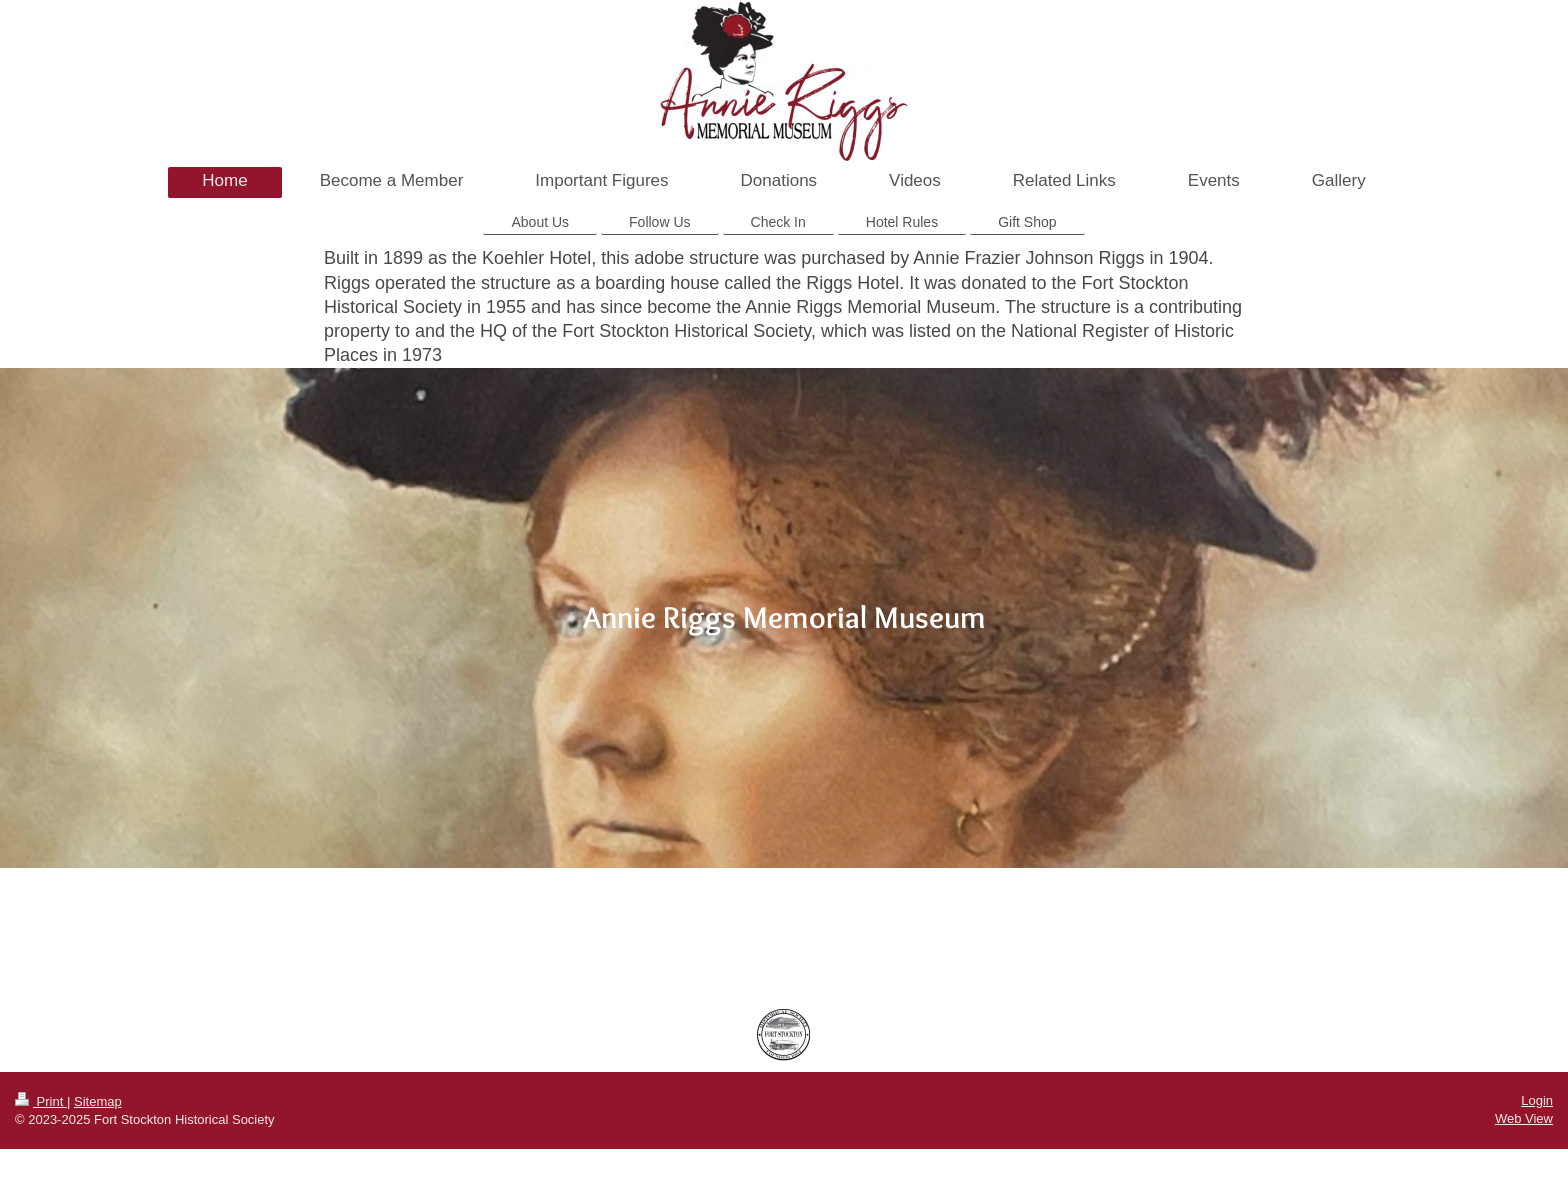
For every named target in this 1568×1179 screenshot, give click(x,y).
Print (41, 1101)
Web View (1524, 1118)
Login (1537, 1100)
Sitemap (98, 1101)
